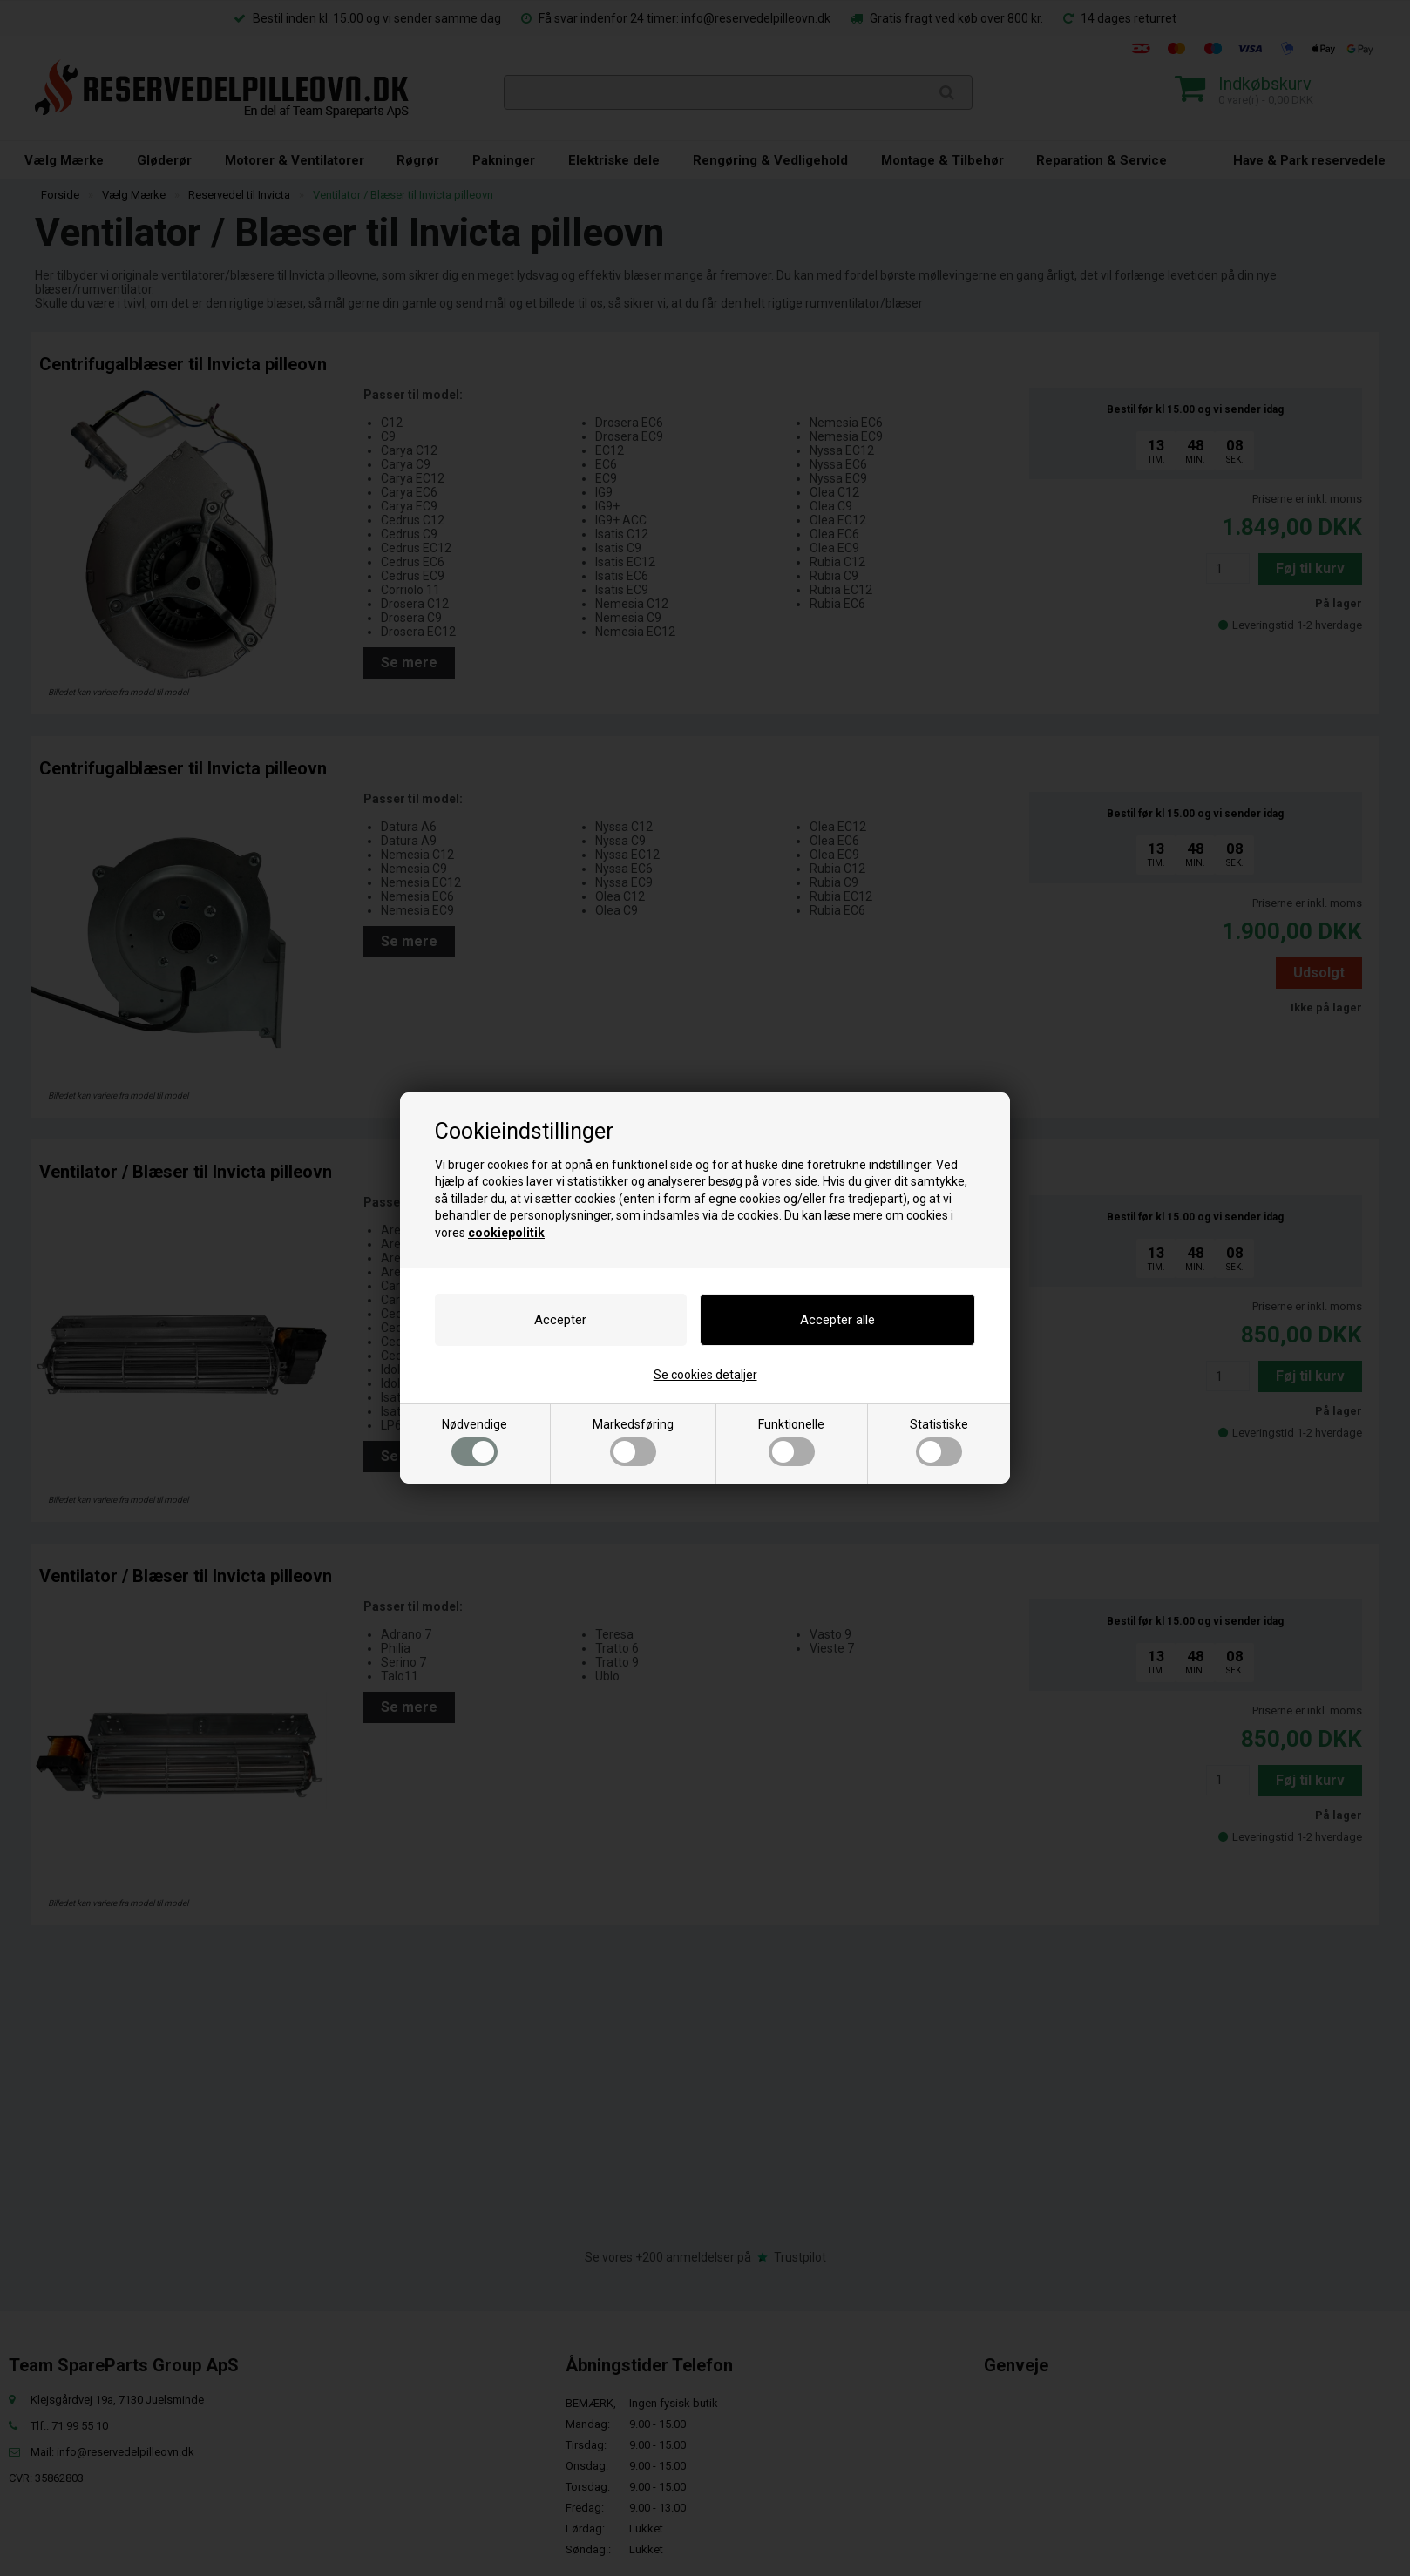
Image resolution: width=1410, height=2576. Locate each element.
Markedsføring (633, 1441)
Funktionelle (791, 1441)
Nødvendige (474, 1441)
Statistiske (939, 1441)
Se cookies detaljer (705, 1375)
